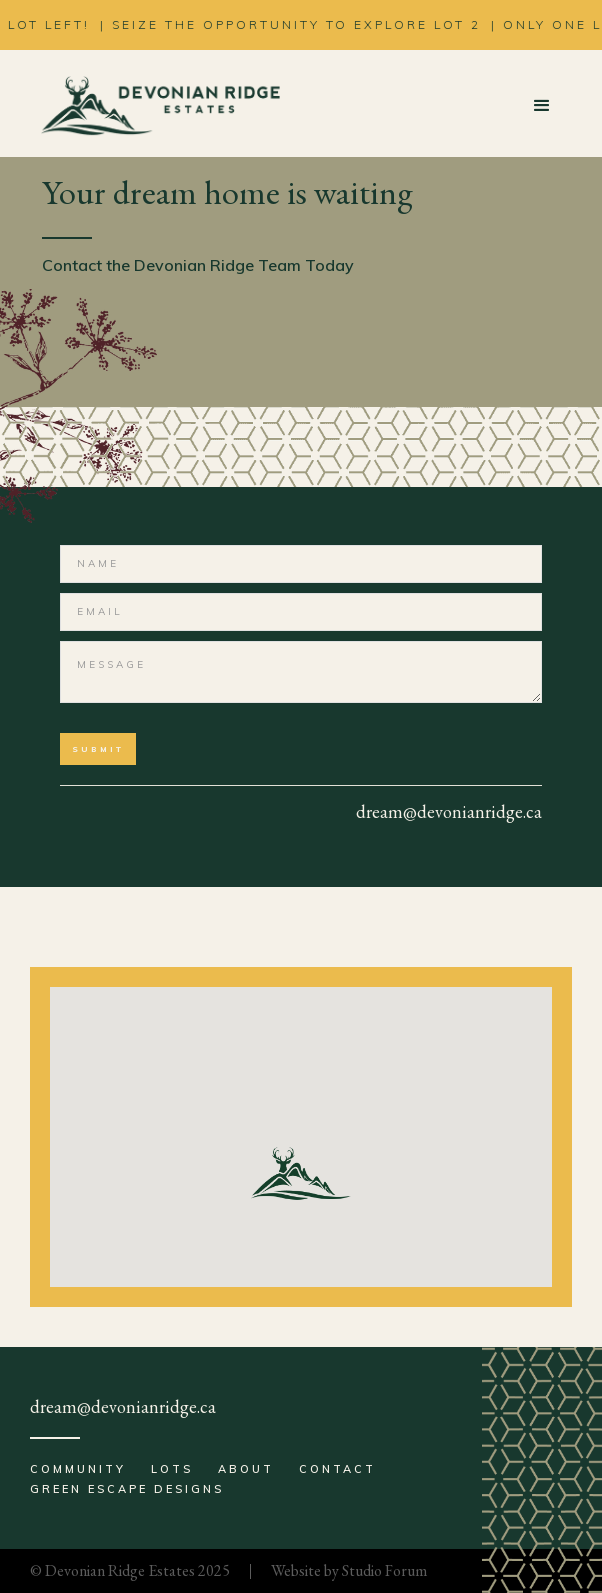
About (246, 1469)
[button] (542, 106)
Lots (172, 1469)
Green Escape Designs (127, 1489)
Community (78, 1469)
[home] (155, 106)
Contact (337, 1469)
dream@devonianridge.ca (123, 1406)
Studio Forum (384, 1570)
